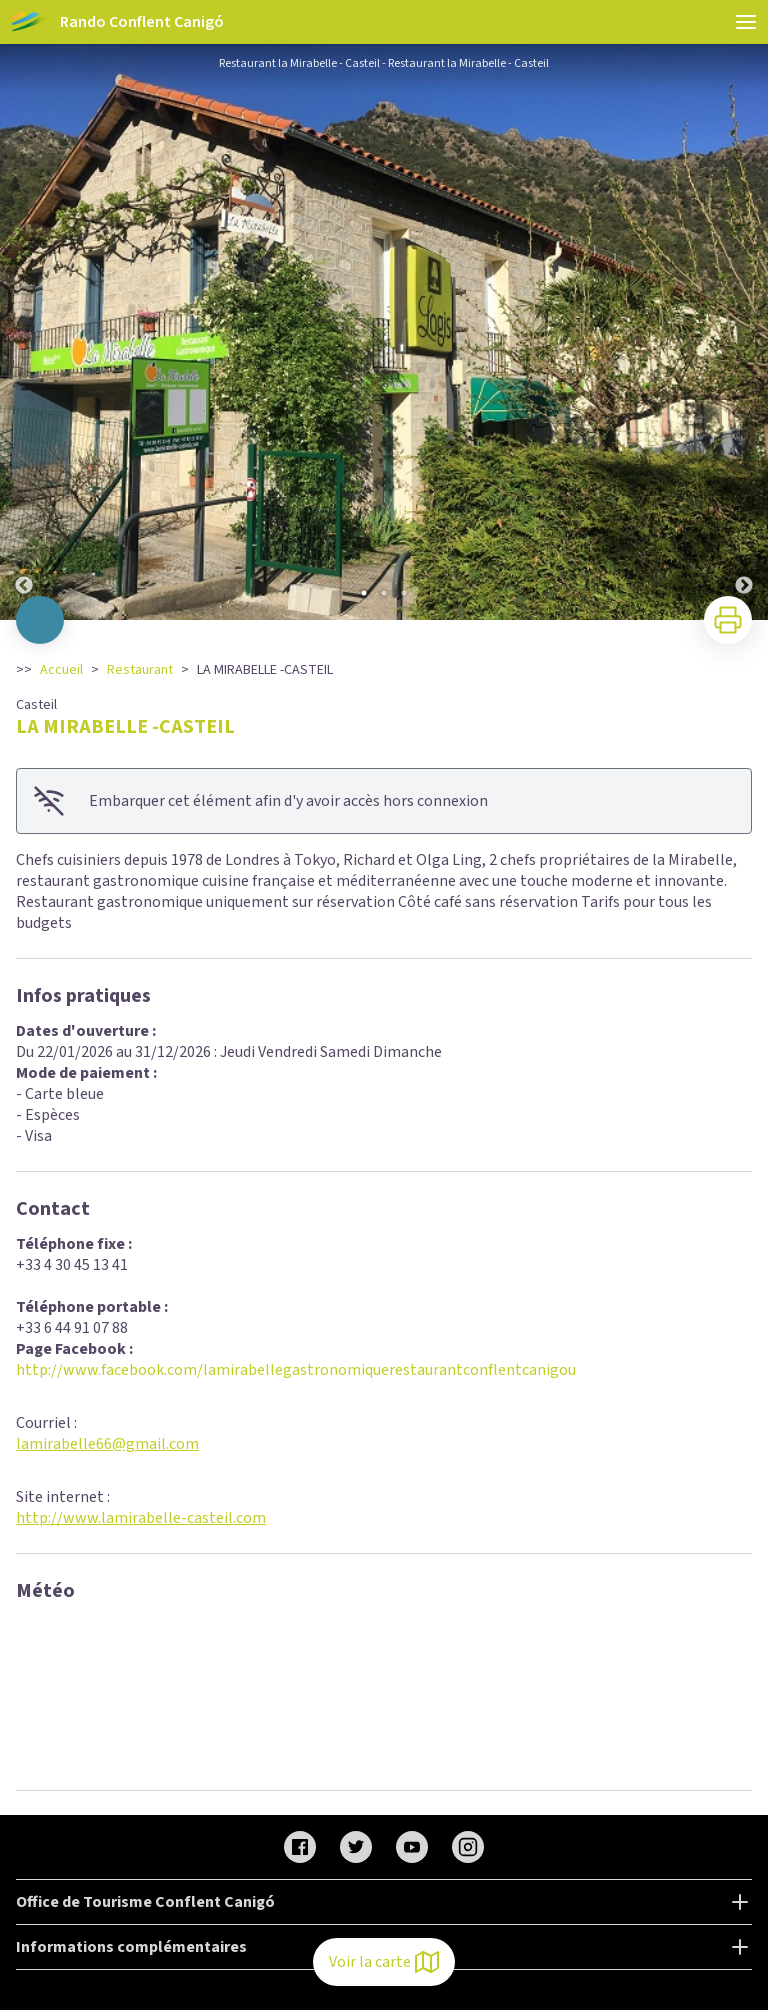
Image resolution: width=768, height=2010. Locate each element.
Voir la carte (384, 1962)
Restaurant (140, 670)
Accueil (61, 670)
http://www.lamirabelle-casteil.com (141, 1518)
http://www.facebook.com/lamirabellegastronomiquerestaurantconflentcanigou (296, 1370)
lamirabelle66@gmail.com (107, 1444)
